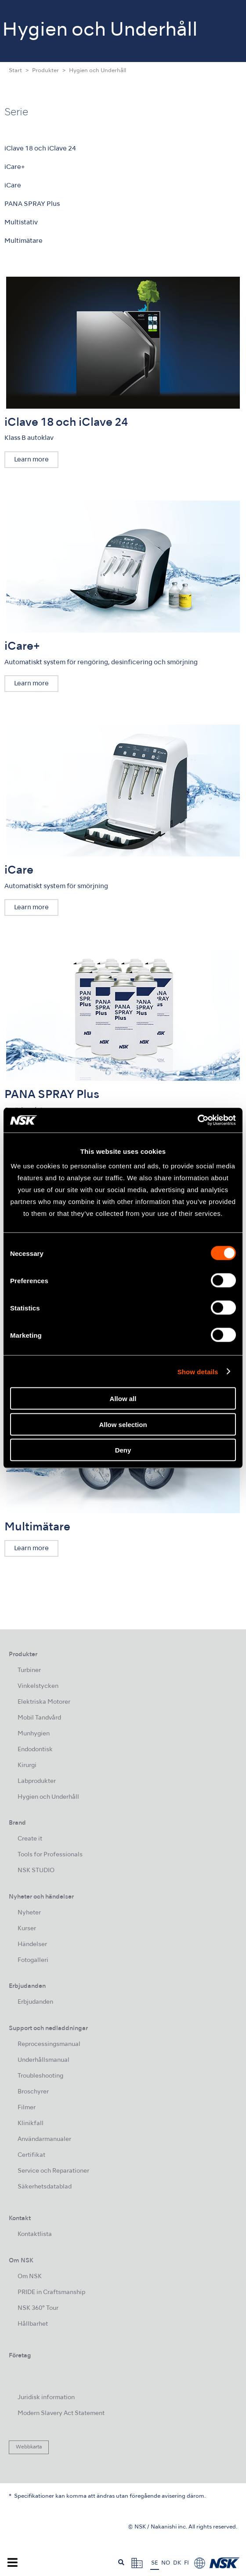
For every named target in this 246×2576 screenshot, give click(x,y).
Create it (30, 1839)
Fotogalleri (33, 1960)
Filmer (27, 2108)
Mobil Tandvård (39, 1718)
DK (177, 2563)
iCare (12, 186)
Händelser (32, 1944)
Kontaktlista (35, 2234)
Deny (123, 1450)
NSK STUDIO (36, 1870)
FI (186, 2563)
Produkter (45, 70)
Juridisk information (46, 2397)
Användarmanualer (44, 2139)
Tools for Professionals (50, 1855)
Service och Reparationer (53, 2171)
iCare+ (14, 167)
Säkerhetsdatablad (45, 2187)
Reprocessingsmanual (49, 2044)
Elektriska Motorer (44, 1702)
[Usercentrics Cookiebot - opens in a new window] (197, 1120)
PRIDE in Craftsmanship (51, 2292)
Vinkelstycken (38, 1686)
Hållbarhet (33, 2324)
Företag (20, 2356)
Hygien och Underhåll (48, 1797)
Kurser (27, 1929)
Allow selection (123, 1424)
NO (165, 2563)
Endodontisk (35, 1750)
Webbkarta (29, 2447)
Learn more (31, 460)
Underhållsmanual (43, 2060)
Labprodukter (37, 1781)
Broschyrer (33, 2092)
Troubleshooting (40, 2076)
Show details (197, 1371)
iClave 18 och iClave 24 (40, 149)
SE (154, 2563)
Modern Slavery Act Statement (61, 2413)
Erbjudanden (35, 2002)
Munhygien (34, 1734)
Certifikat (31, 2155)
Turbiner (29, 1670)
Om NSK (30, 2277)
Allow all (123, 1398)
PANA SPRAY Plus (32, 204)
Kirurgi (27, 1765)
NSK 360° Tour (38, 2308)
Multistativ (21, 223)
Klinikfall (30, 2123)
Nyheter (29, 1913)
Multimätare (23, 241)
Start (15, 70)
